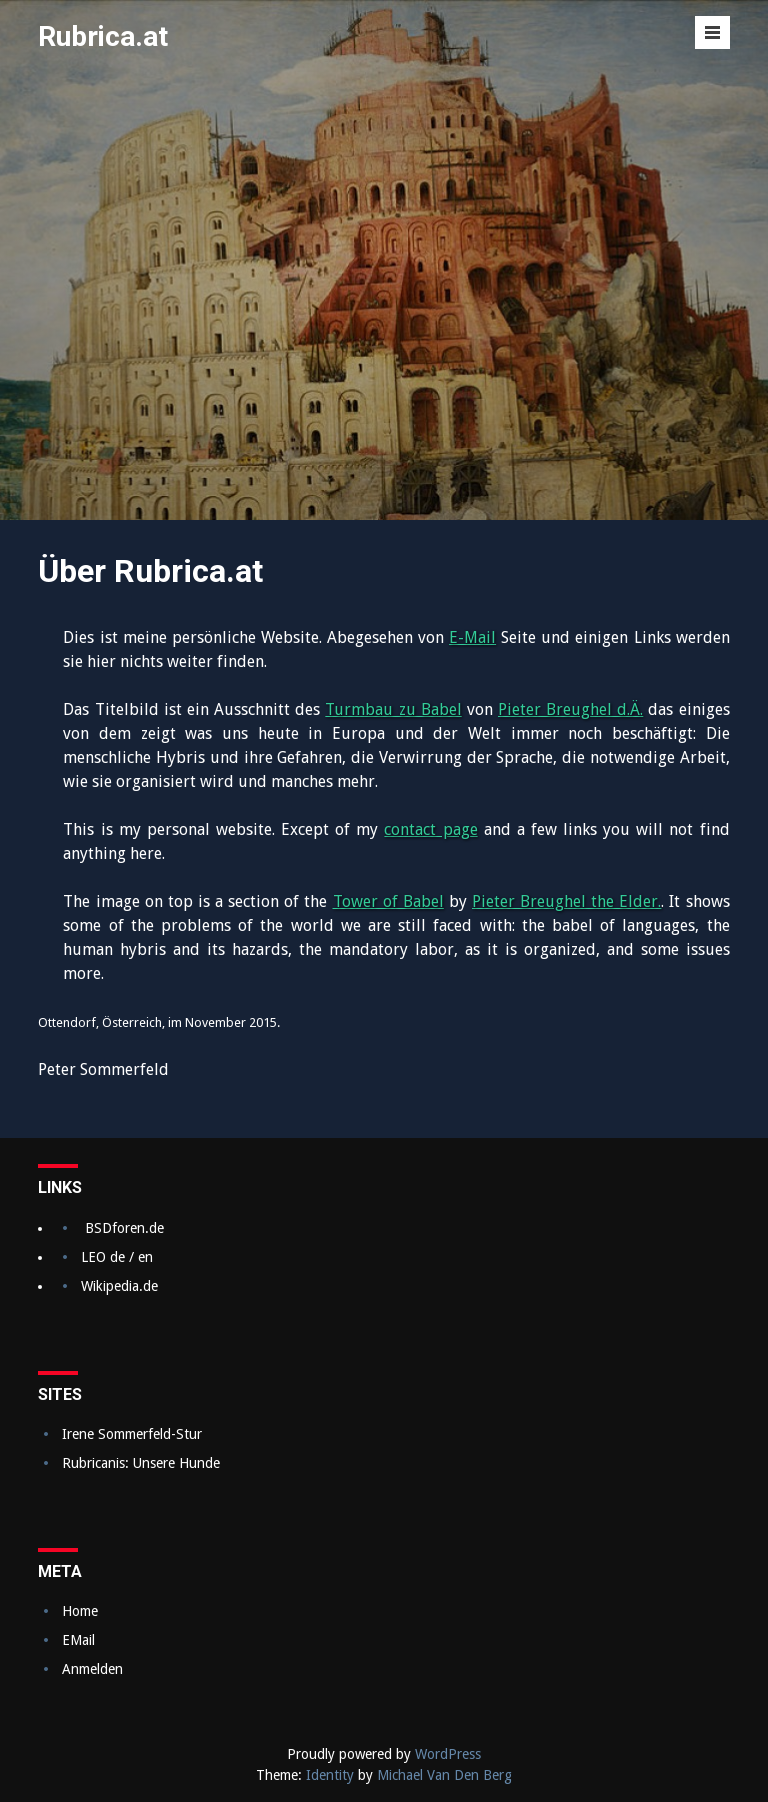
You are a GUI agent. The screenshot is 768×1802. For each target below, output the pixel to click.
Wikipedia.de (119, 1286)
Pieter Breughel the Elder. (566, 901)
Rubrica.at (103, 36)
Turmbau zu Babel (393, 709)
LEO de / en (117, 1257)
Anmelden (92, 1669)
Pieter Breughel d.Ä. (570, 709)
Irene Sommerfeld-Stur (132, 1434)
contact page (430, 829)
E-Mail (472, 637)
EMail (78, 1640)
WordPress (448, 1754)
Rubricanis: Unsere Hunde (141, 1463)
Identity (330, 1775)
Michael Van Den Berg (444, 1775)
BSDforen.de (124, 1228)
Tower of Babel (388, 901)
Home (80, 1611)
